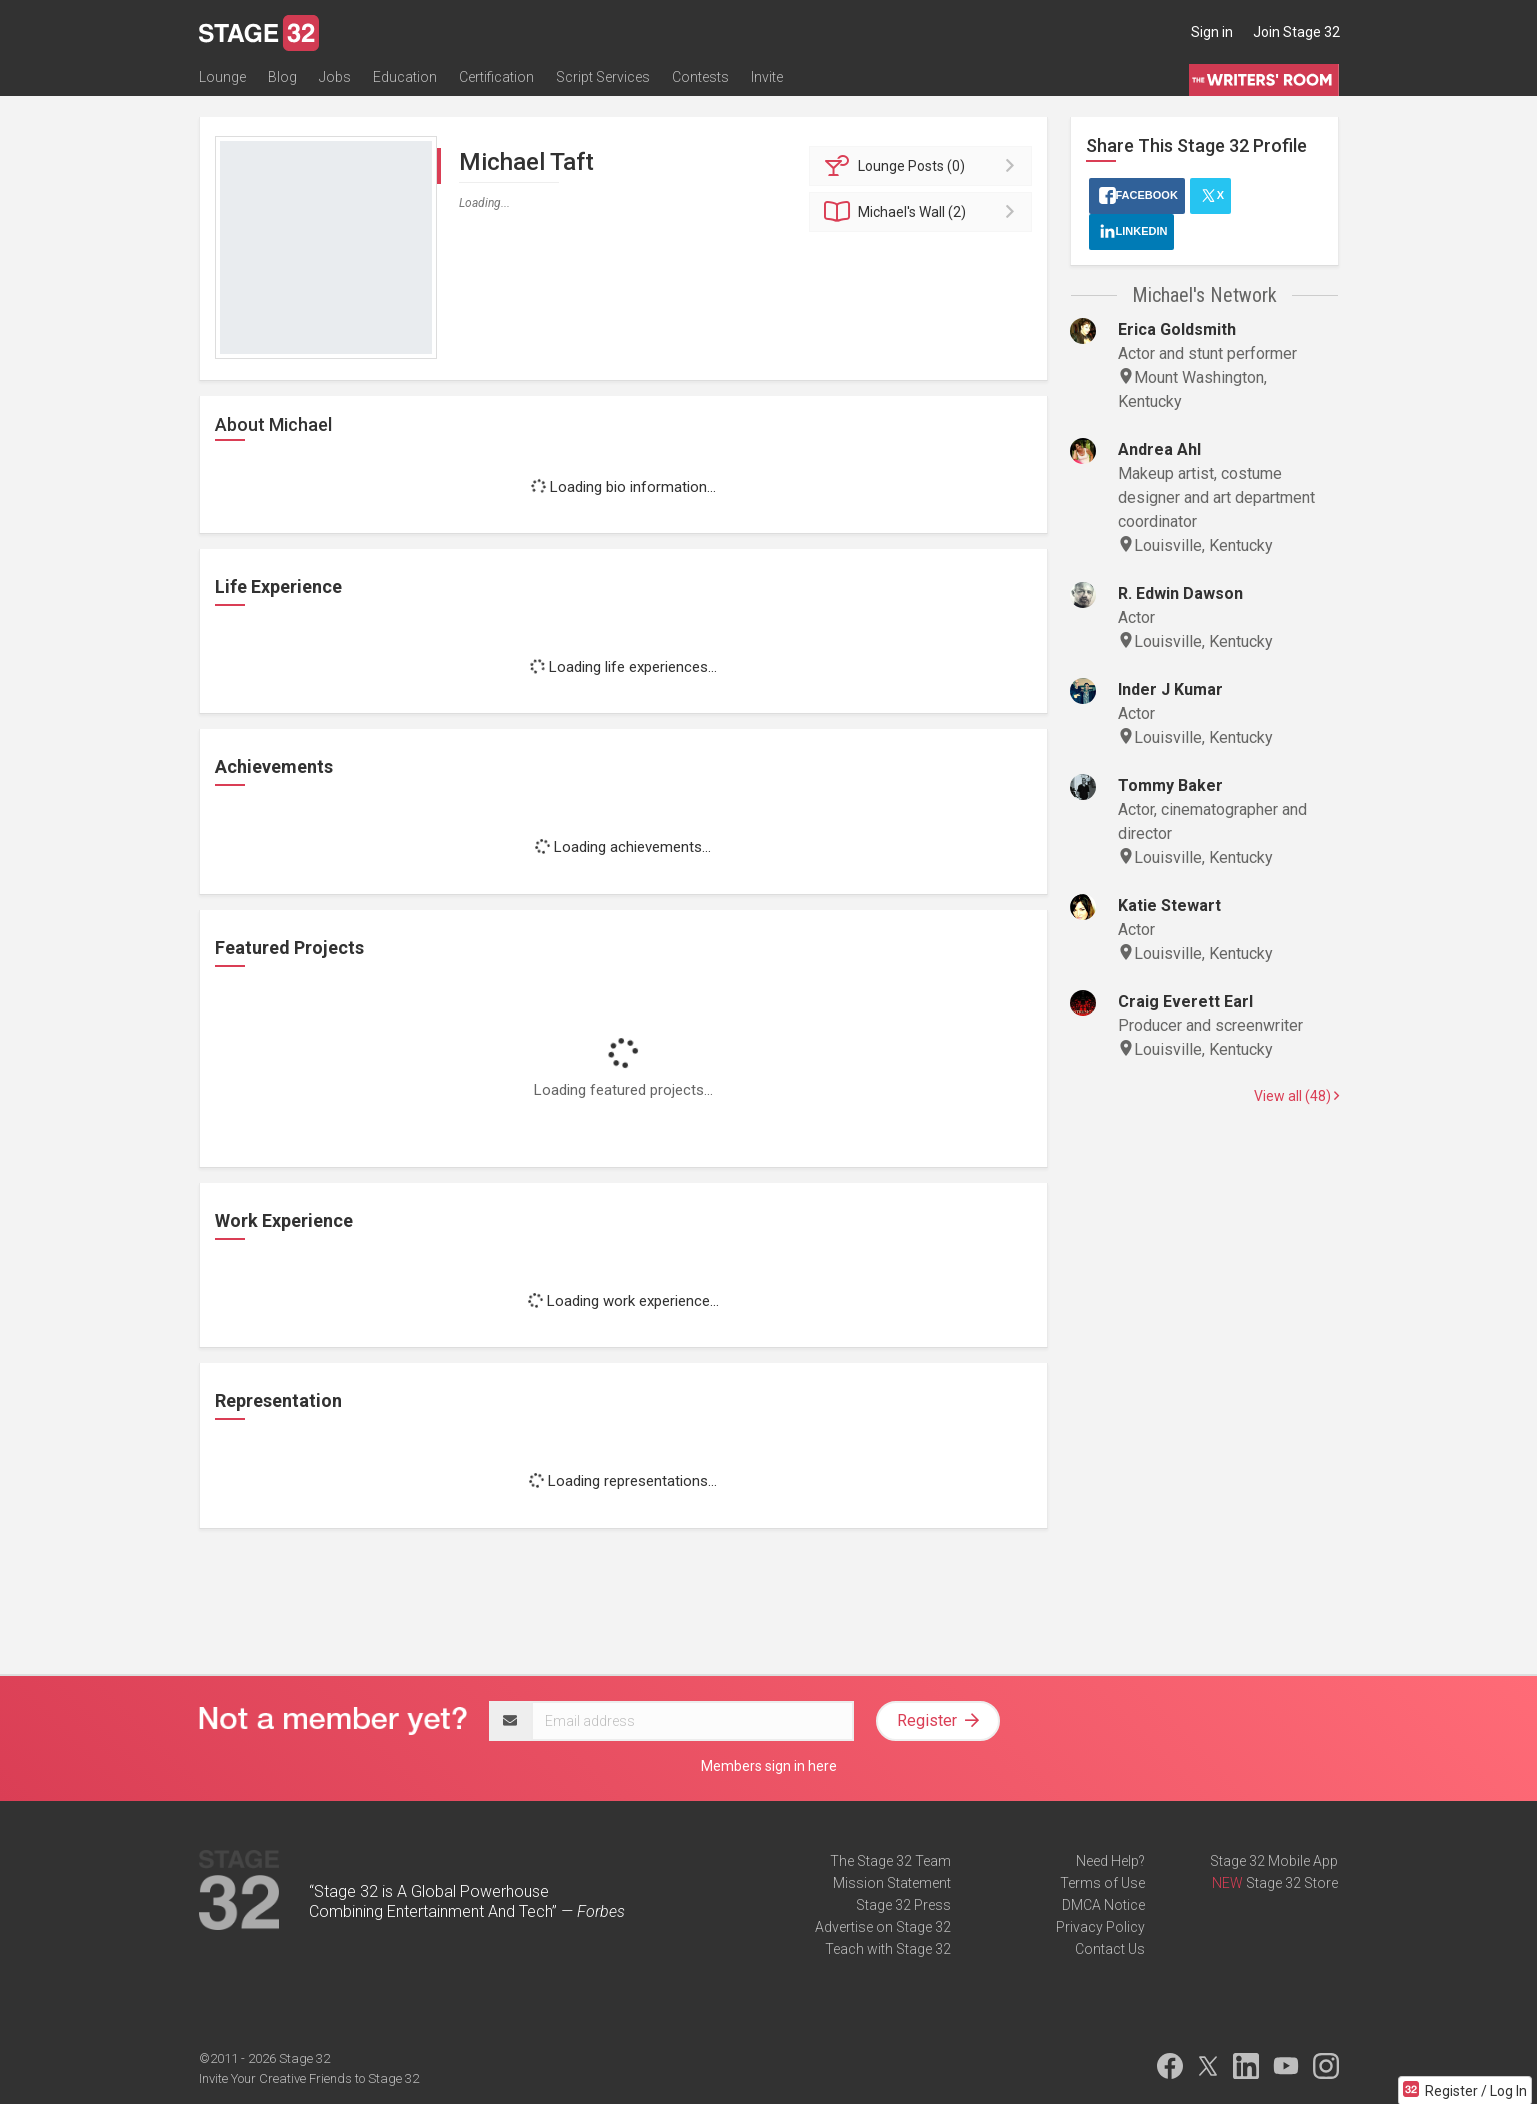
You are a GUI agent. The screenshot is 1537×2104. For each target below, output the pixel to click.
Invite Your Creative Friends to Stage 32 (309, 2078)
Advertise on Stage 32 (883, 1927)
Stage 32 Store (1292, 1883)
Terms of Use (1102, 1883)
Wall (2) (923, 212)
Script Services (603, 77)
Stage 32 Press (903, 1905)
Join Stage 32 (1296, 32)
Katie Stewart (1169, 905)
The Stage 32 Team (890, 1861)
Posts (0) (923, 166)
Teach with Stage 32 (888, 1949)
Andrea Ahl (1159, 449)
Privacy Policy (1100, 1927)
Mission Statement (892, 1883)
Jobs (335, 77)
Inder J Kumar (1170, 689)
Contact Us (1110, 1949)
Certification (496, 77)
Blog (282, 77)
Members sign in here (769, 1766)
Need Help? (1110, 1861)
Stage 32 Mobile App (1274, 1861)
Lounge (222, 77)
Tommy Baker (1170, 785)
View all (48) (1296, 1096)
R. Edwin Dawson (1180, 593)
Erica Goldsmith (1177, 329)
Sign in (1212, 32)
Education (405, 77)
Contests (700, 77)
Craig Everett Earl (1185, 1001)
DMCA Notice (1103, 1905)
